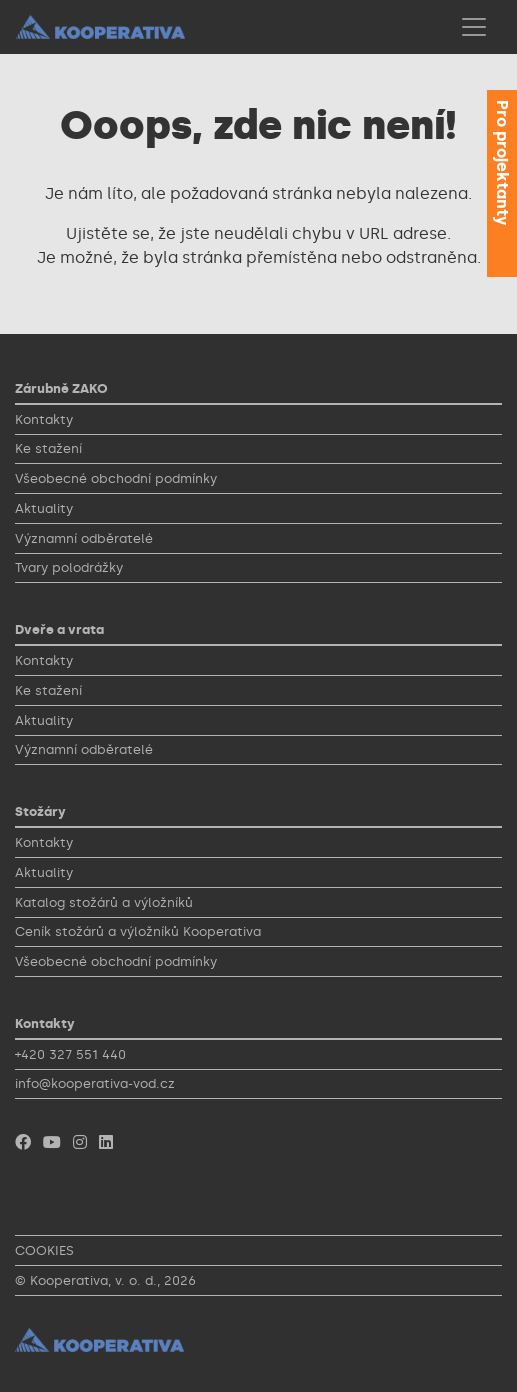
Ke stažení (48, 448)
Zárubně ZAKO (61, 388)
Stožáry (40, 811)
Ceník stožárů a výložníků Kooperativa (138, 931)
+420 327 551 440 (70, 1054)
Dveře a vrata (59, 629)
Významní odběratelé (84, 538)
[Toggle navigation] (474, 27)
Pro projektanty (502, 162)
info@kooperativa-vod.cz (95, 1083)
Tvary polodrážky (69, 567)
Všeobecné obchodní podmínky (116, 478)
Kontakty (44, 419)
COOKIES (44, 1250)
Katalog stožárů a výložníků (104, 902)
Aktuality (44, 508)
